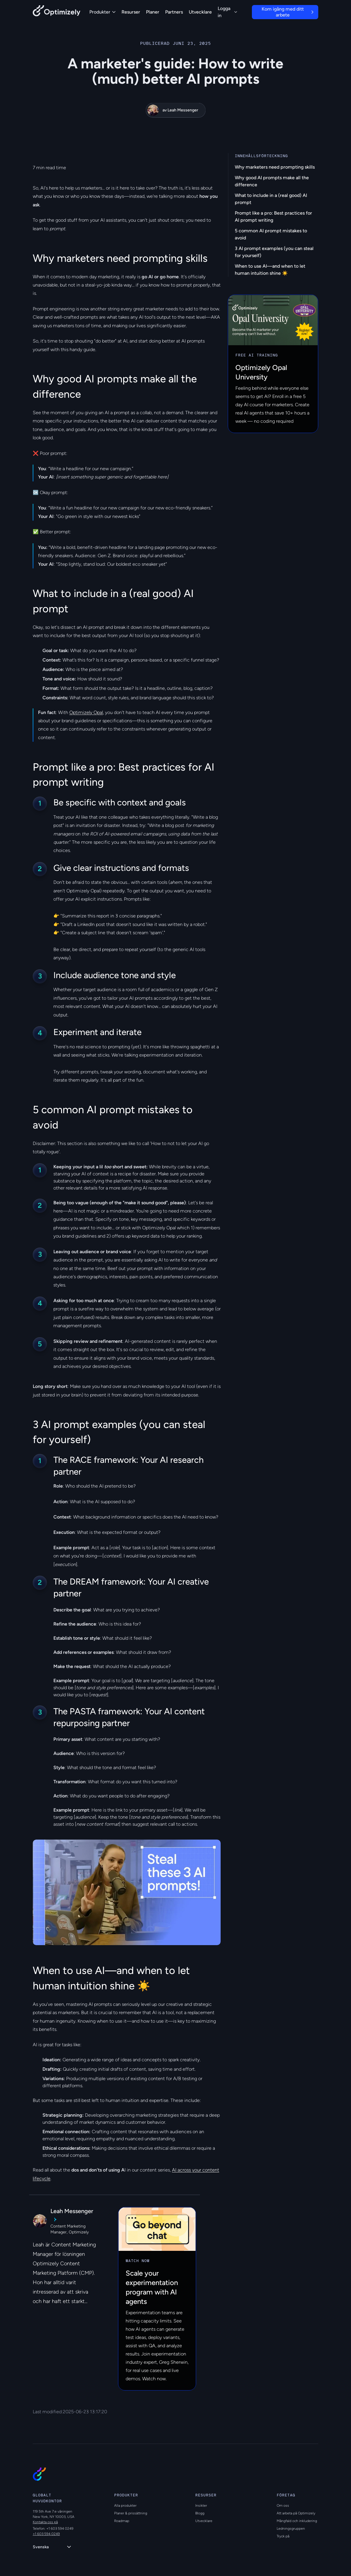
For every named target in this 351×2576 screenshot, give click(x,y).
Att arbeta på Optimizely (296, 2513)
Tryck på (283, 2536)
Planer (152, 12)
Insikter (201, 2505)
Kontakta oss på (45, 2522)
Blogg (199, 2513)
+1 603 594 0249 (46, 2534)
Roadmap (121, 2521)
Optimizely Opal (86, 712)
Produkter (102, 12)
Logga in (227, 12)
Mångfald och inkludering (297, 2521)
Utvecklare (200, 12)
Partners (174, 12)
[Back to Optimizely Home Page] (57, 12)
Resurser (131, 12)
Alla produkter (125, 2505)
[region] (127, 1892)
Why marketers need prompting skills (275, 167)
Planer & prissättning (130, 2513)
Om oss (283, 2505)
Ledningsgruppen (291, 2528)
